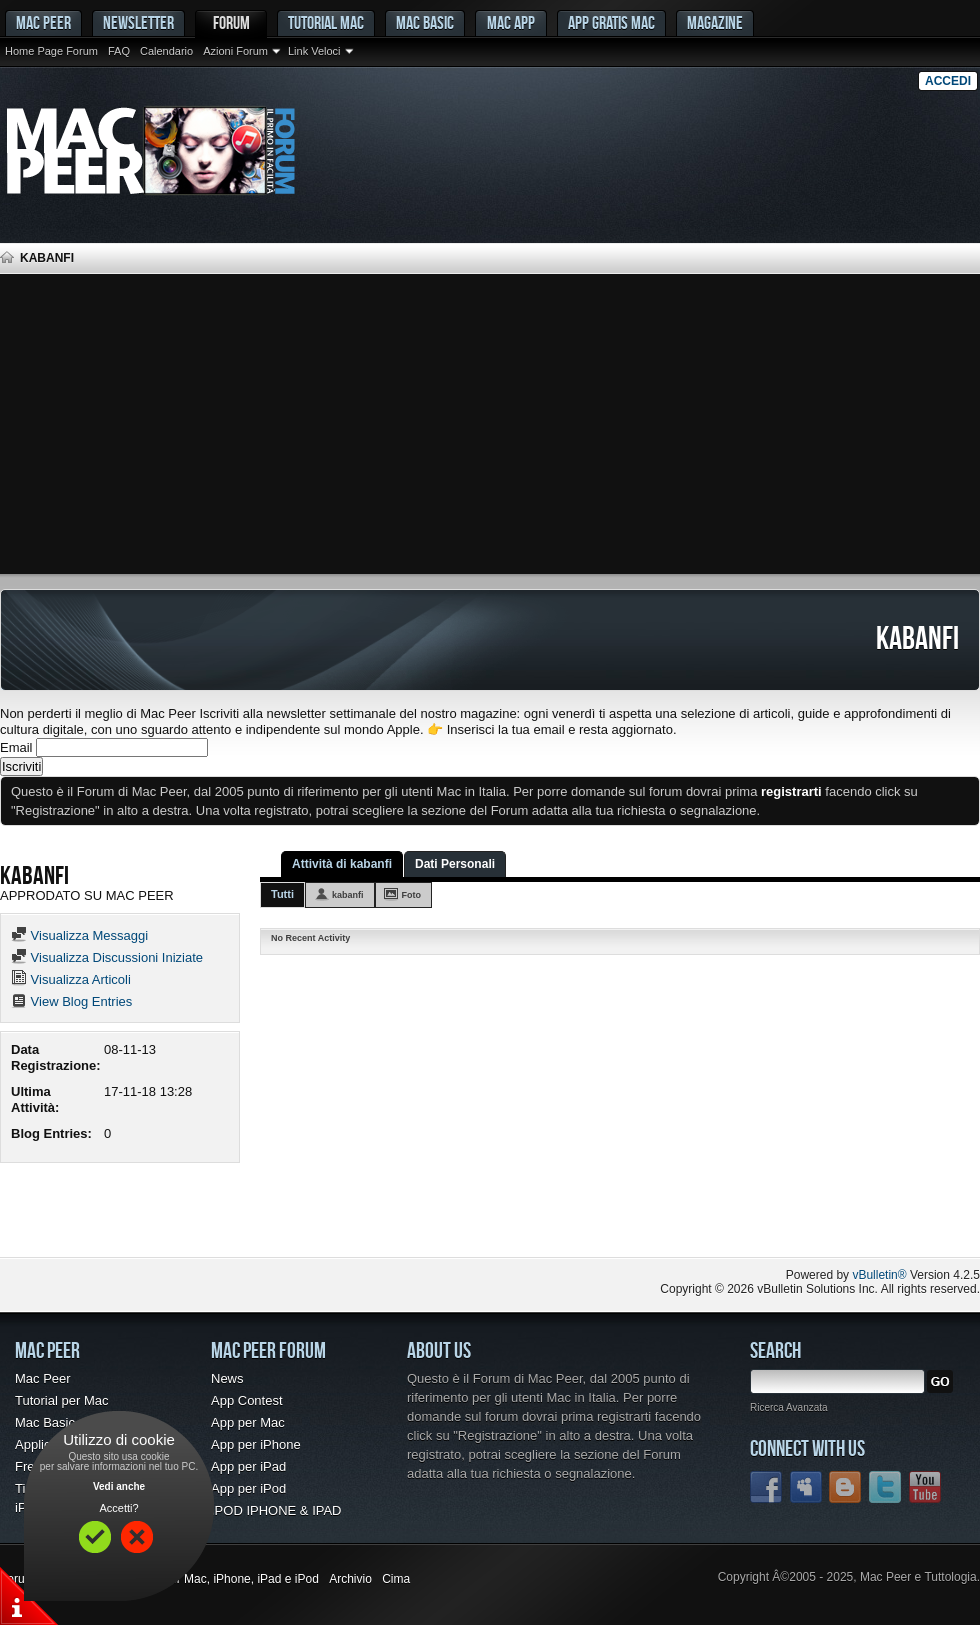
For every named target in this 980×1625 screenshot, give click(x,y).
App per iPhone (256, 1444)
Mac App (511, 22)
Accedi (948, 81)
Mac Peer (43, 1378)
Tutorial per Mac (61, 1400)
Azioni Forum (235, 51)
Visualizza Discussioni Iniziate (107, 957)
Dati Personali (455, 864)
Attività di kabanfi (342, 864)
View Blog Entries (71, 1001)
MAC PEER (43, 22)
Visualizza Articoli (71, 979)
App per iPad (248, 1466)
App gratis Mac (611, 22)
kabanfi (348, 895)
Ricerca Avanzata (789, 1407)
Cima (396, 1579)
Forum (231, 22)
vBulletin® (879, 1275)
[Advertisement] (490, 424)
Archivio (350, 1579)
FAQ (119, 51)
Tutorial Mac (326, 22)
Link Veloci (314, 51)
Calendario (166, 51)
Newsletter (138, 22)
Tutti (282, 894)
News (227, 1378)
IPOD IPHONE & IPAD (276, 1510)
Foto (412, 895)
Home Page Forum (51, 51)
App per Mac (248, 1422)
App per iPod (248, 1488)
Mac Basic (425, 22)
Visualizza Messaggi (79, 935)
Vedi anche (119, 1486)
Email (16, 747)
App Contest (247, 1400)
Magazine (715, 22)
